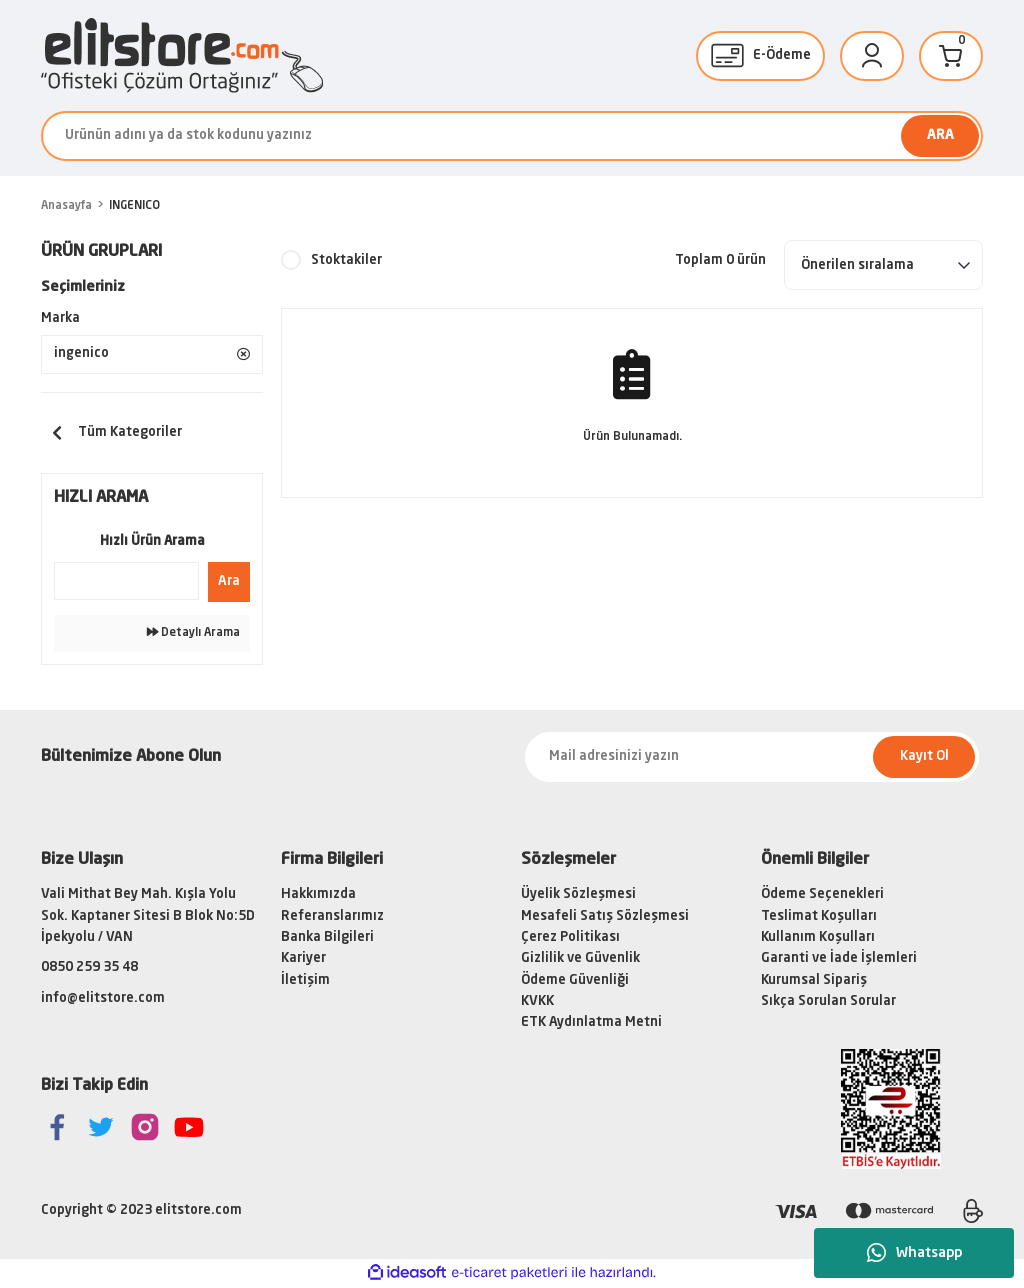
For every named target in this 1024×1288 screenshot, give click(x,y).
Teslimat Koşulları (819, 916)
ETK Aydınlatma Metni (591, 1023)
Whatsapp (914, 1253)
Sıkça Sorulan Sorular (828, 1001)
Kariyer (303, 959)
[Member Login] (872, 56)
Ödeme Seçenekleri (822, 895)
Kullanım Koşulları (818, 938)
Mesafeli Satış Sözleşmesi (605, 916)
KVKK (537, 1001)
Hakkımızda (318, 895)
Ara (229, 581)
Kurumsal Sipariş (814, 980)
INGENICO (134, 206)
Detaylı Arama (193, 632)
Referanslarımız (332, 916)
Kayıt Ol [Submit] (924, 757)
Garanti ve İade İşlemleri (839, 959)
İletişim (305, 980)
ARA (940, 135)
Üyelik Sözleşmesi (578, 895)
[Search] (512, 136)
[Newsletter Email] (752, 757)
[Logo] (182, 55)
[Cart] (951, 56)
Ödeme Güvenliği (575, 980)
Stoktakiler (346, 260)
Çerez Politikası (570, 938)
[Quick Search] (126, 581)
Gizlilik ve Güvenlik (580, 959)
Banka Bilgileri (327, 938)
